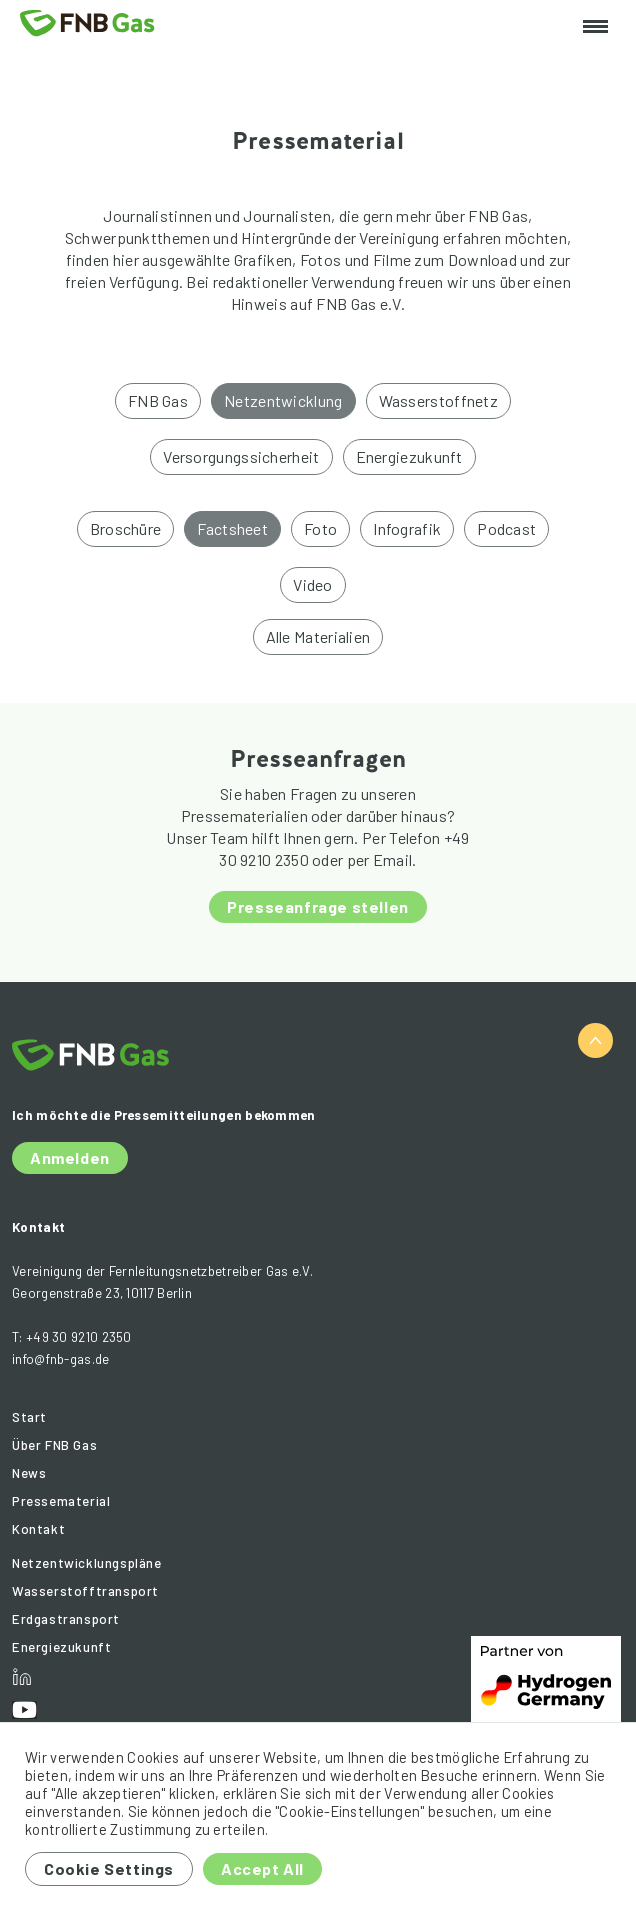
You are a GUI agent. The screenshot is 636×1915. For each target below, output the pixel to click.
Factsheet (232, 528)
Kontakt (38, 1529)
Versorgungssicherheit (241, 456)
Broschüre (126, 528)
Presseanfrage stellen (318, 906)
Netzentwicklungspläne (87, 1563)
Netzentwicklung (283, 400)
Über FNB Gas (54, 1445)
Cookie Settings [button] (109, 1868)
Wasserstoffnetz (439, 400)
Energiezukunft (409, 456)
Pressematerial (61, 1501)
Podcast (506, 528)
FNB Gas (158, 400)
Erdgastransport (66, 1619)
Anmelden (70, 1157)
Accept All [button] (262, 1868)
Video (313, 584)
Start (29, 1417)
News (29, 1473)
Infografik (407, 528)
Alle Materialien (318, 636)
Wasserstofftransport (85, 1591)
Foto (320, 528)
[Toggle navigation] (595, 27)
